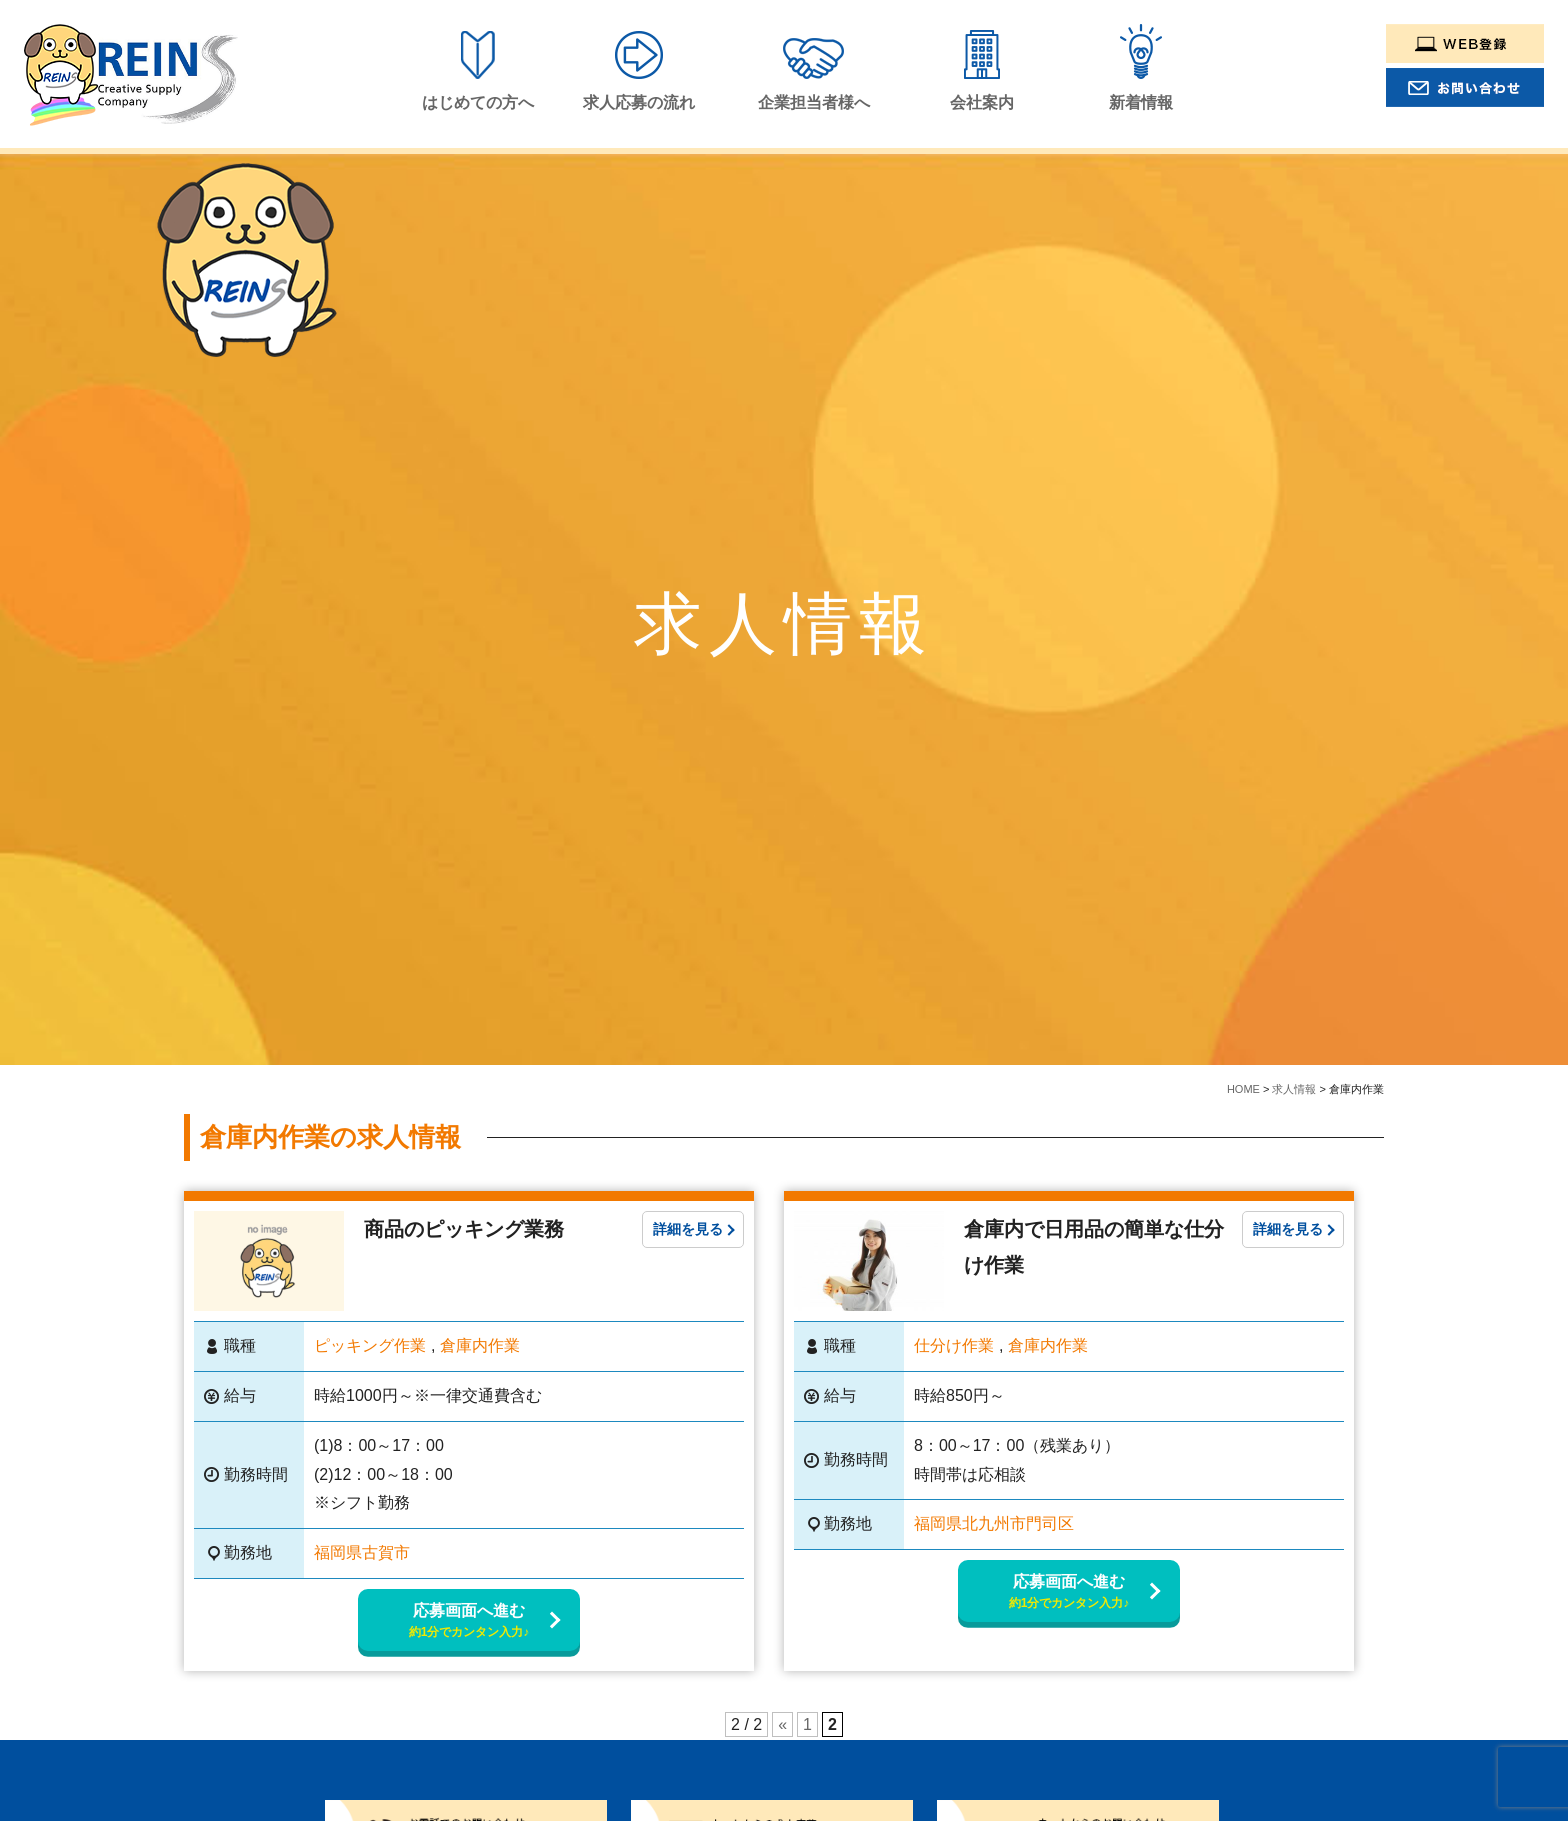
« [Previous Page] (782, 1724)
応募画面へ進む (469, 1621)
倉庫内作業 (480, 1345)
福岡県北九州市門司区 (994, 1523)
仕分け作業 (954, 1345)
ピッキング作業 (370, 1345)
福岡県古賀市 (362, 1552)
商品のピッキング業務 (464, 1229)
